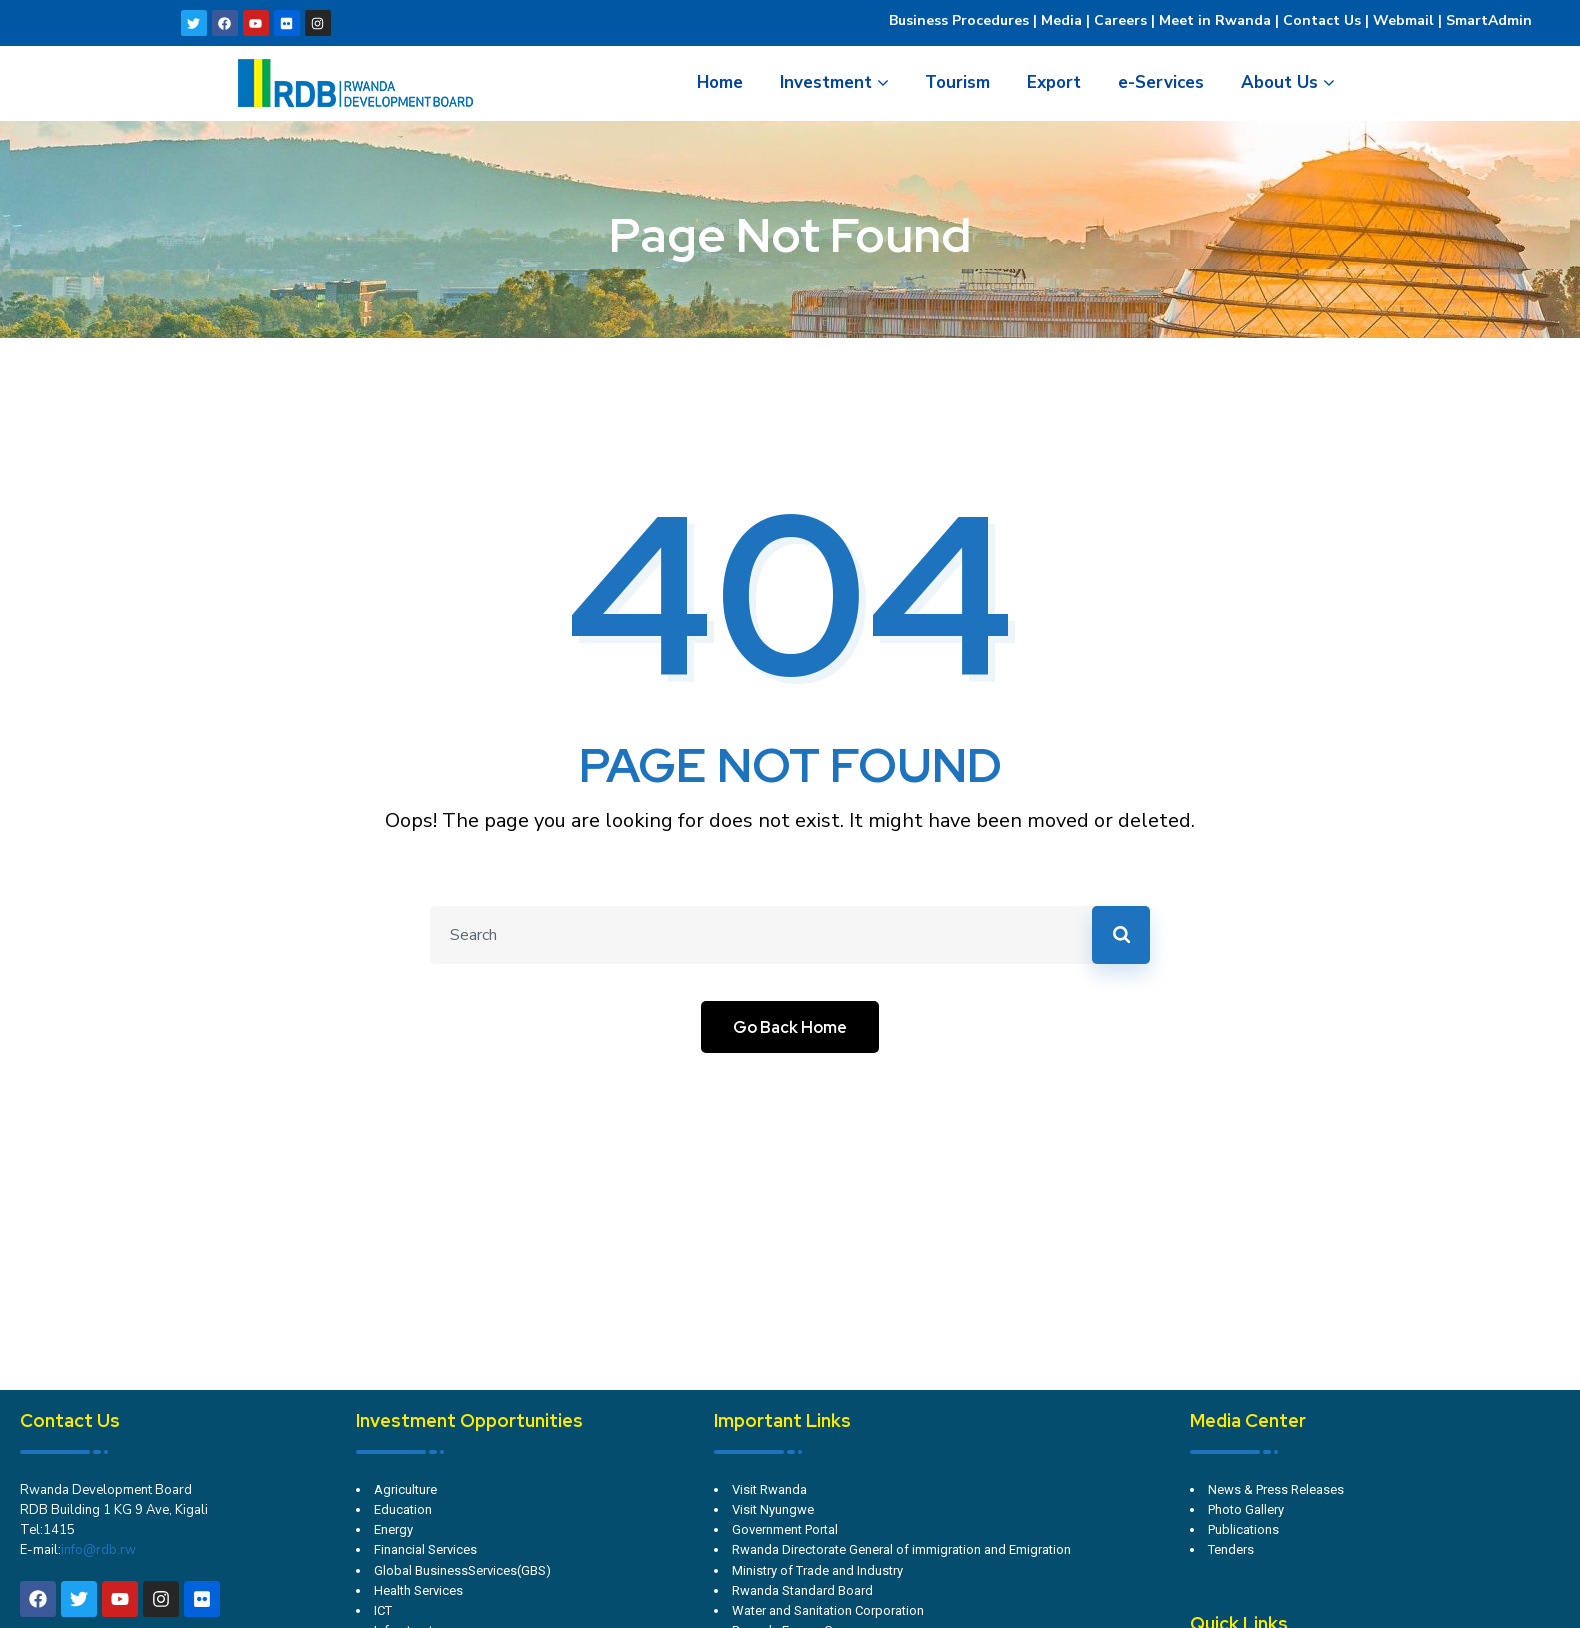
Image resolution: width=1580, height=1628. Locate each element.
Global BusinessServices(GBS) (462, 1570)
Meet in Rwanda (1215, 20)
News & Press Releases (1276, 1489)
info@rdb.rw (98, 1550)
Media (1061, 20)
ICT (383, 1610)
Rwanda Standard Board (802, 1590)
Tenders (1231, 1549)
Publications (1243, 1529)
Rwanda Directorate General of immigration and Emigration (901, 1549)
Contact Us (1322, 20)
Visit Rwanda (769, 1489)
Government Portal (785, 1529)
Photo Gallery (1246, 1509)
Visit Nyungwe (773, 1509)
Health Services (418, 1590)
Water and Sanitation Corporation (828, 1610)
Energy (393, 1529)
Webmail (1403, 20)
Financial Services (425, 1549)
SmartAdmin (1489, 20)
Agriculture (405, 1489)
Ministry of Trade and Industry (817, 1570)
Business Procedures (959, 20)
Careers (1118, 20)
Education (403, 1509)
